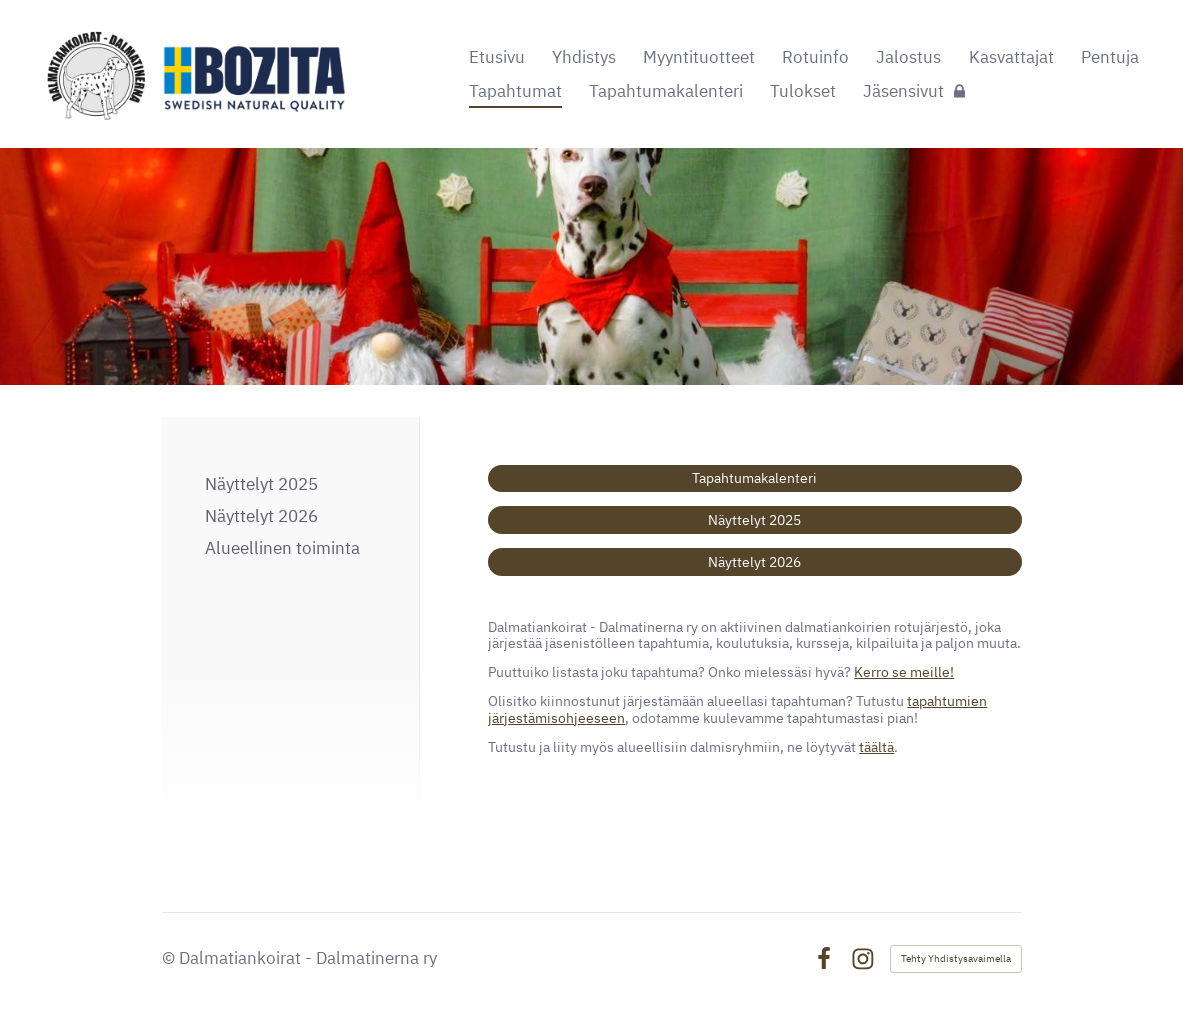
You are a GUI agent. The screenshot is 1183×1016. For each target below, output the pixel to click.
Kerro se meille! (904, 672)
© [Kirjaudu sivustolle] (170, 958)
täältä (876, 747)
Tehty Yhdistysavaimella (956, 958)
